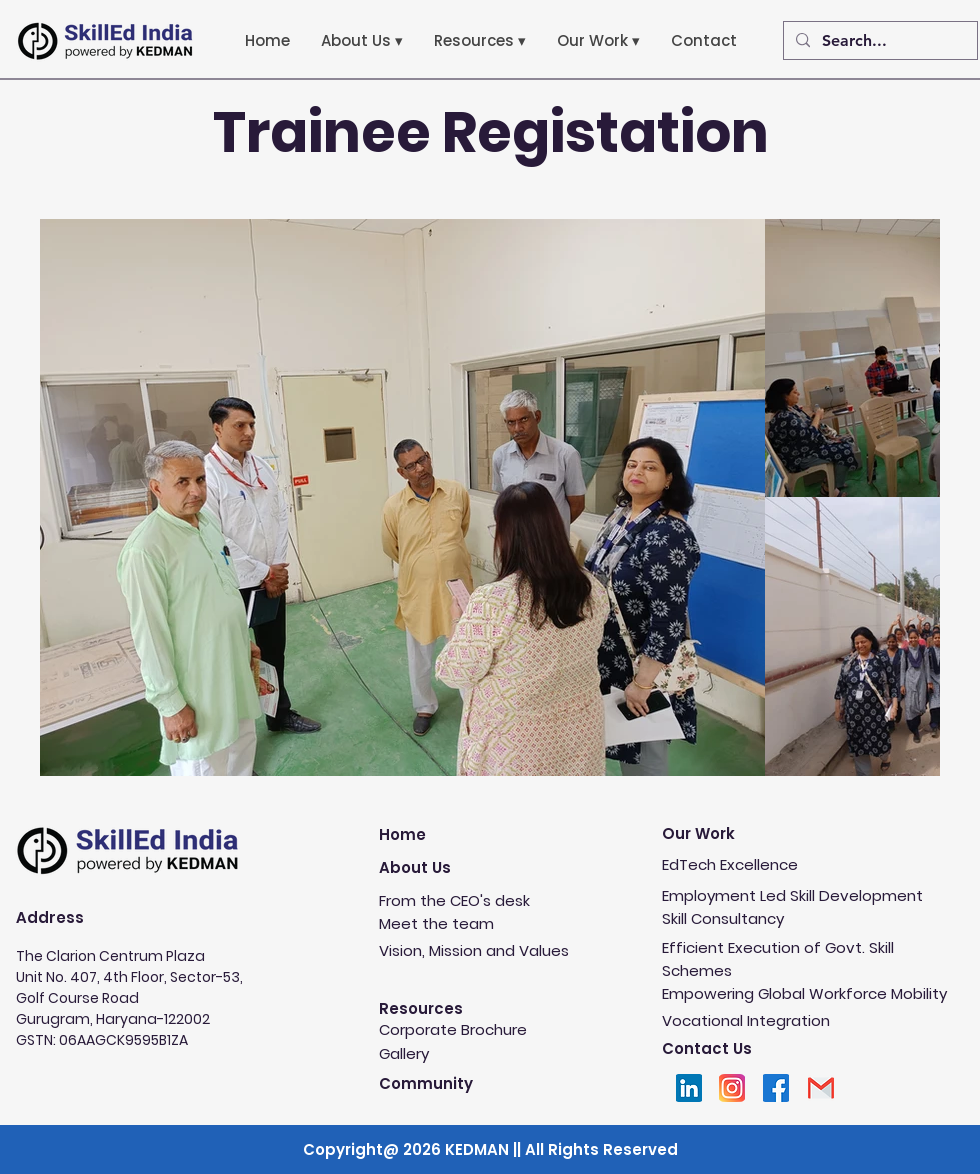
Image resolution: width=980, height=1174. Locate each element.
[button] (361, 41)
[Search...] (878, 41)
